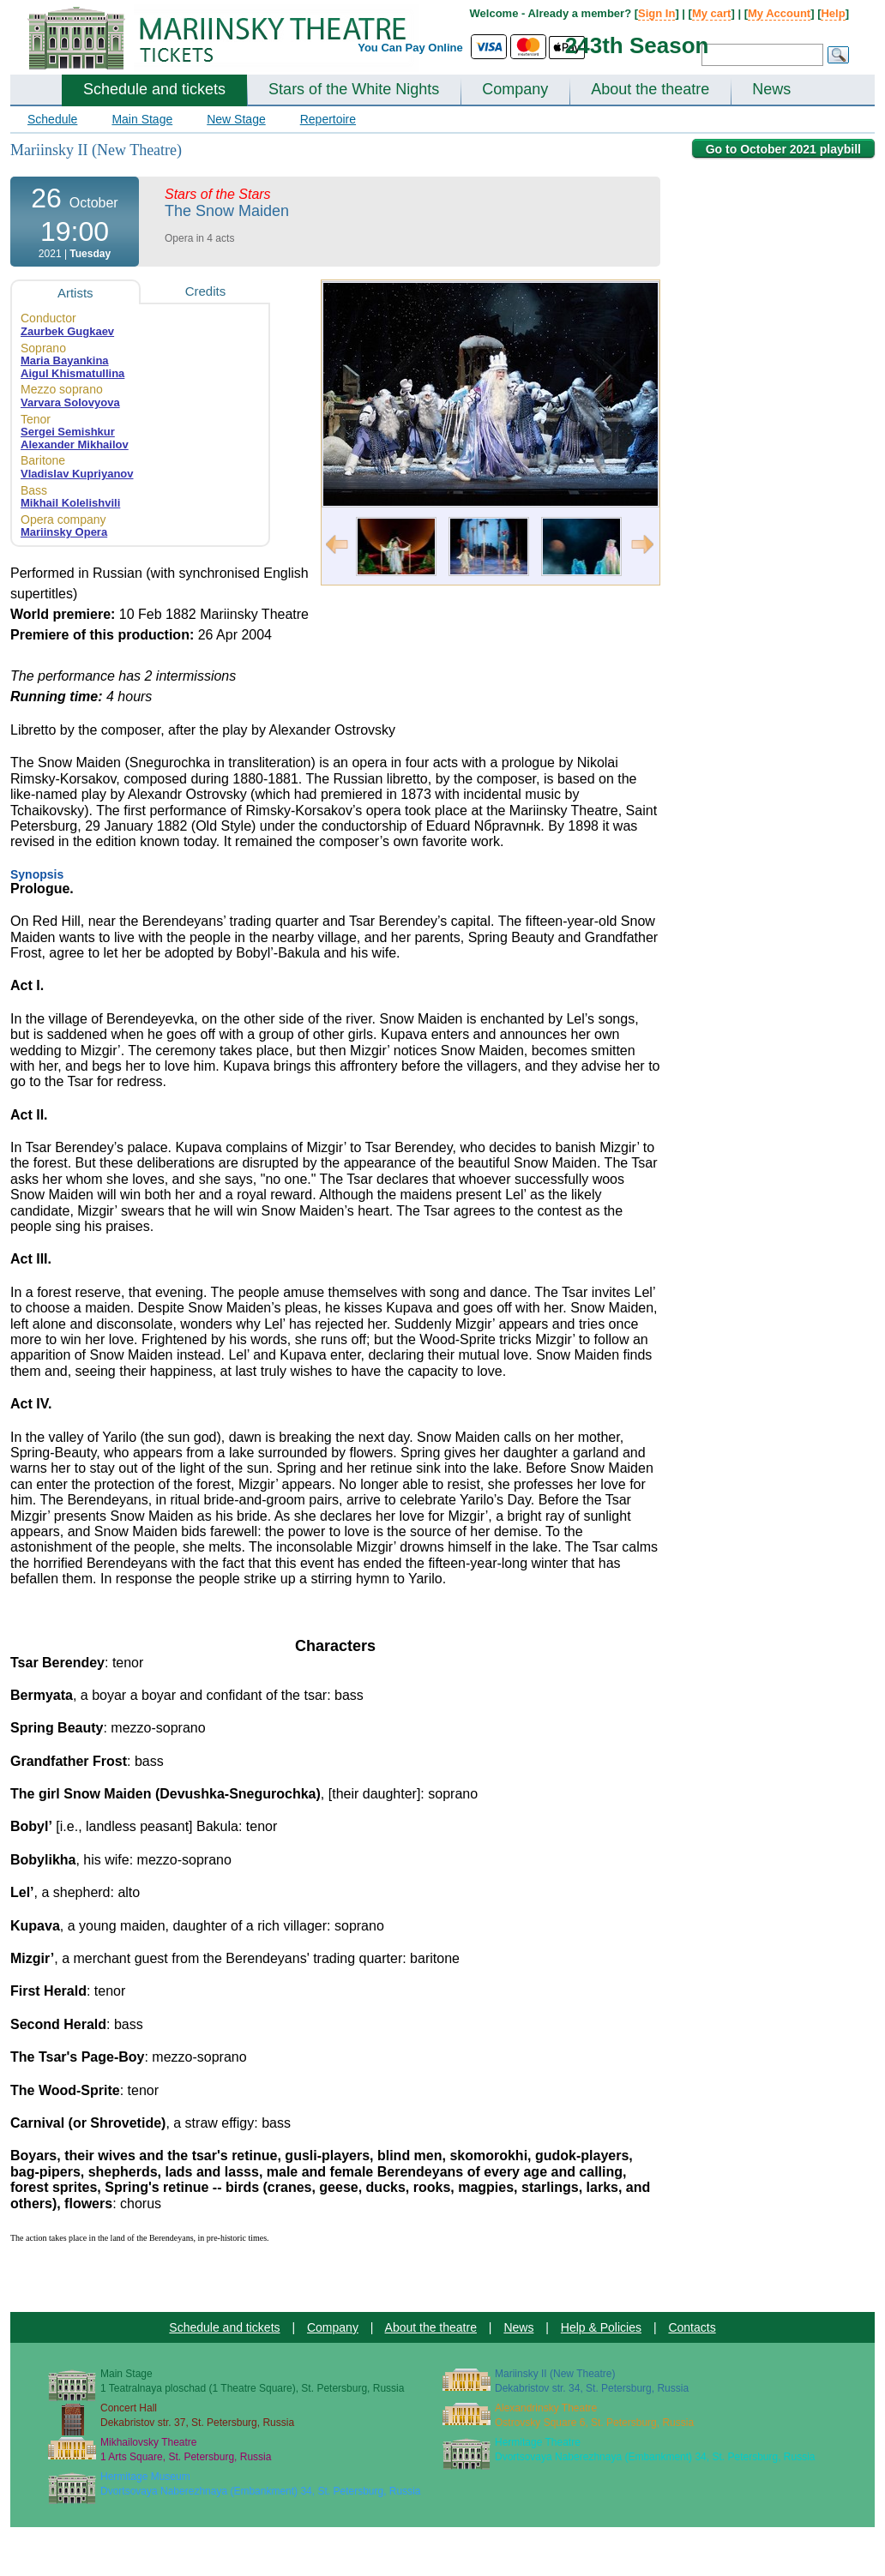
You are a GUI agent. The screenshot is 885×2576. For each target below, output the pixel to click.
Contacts (691, 2327)
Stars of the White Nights (353, 89)
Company (515, 89)
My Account (779, 13)
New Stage (236, 119)
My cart (711, 13)
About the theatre (650, 89)
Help (833, 13)
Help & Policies (601, 2327)
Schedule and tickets (154, 89)
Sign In (656, 13)
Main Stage (141, 119)
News (771, 89)
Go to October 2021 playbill (783, 149)
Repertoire (328, 119)
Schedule (52, 119)
